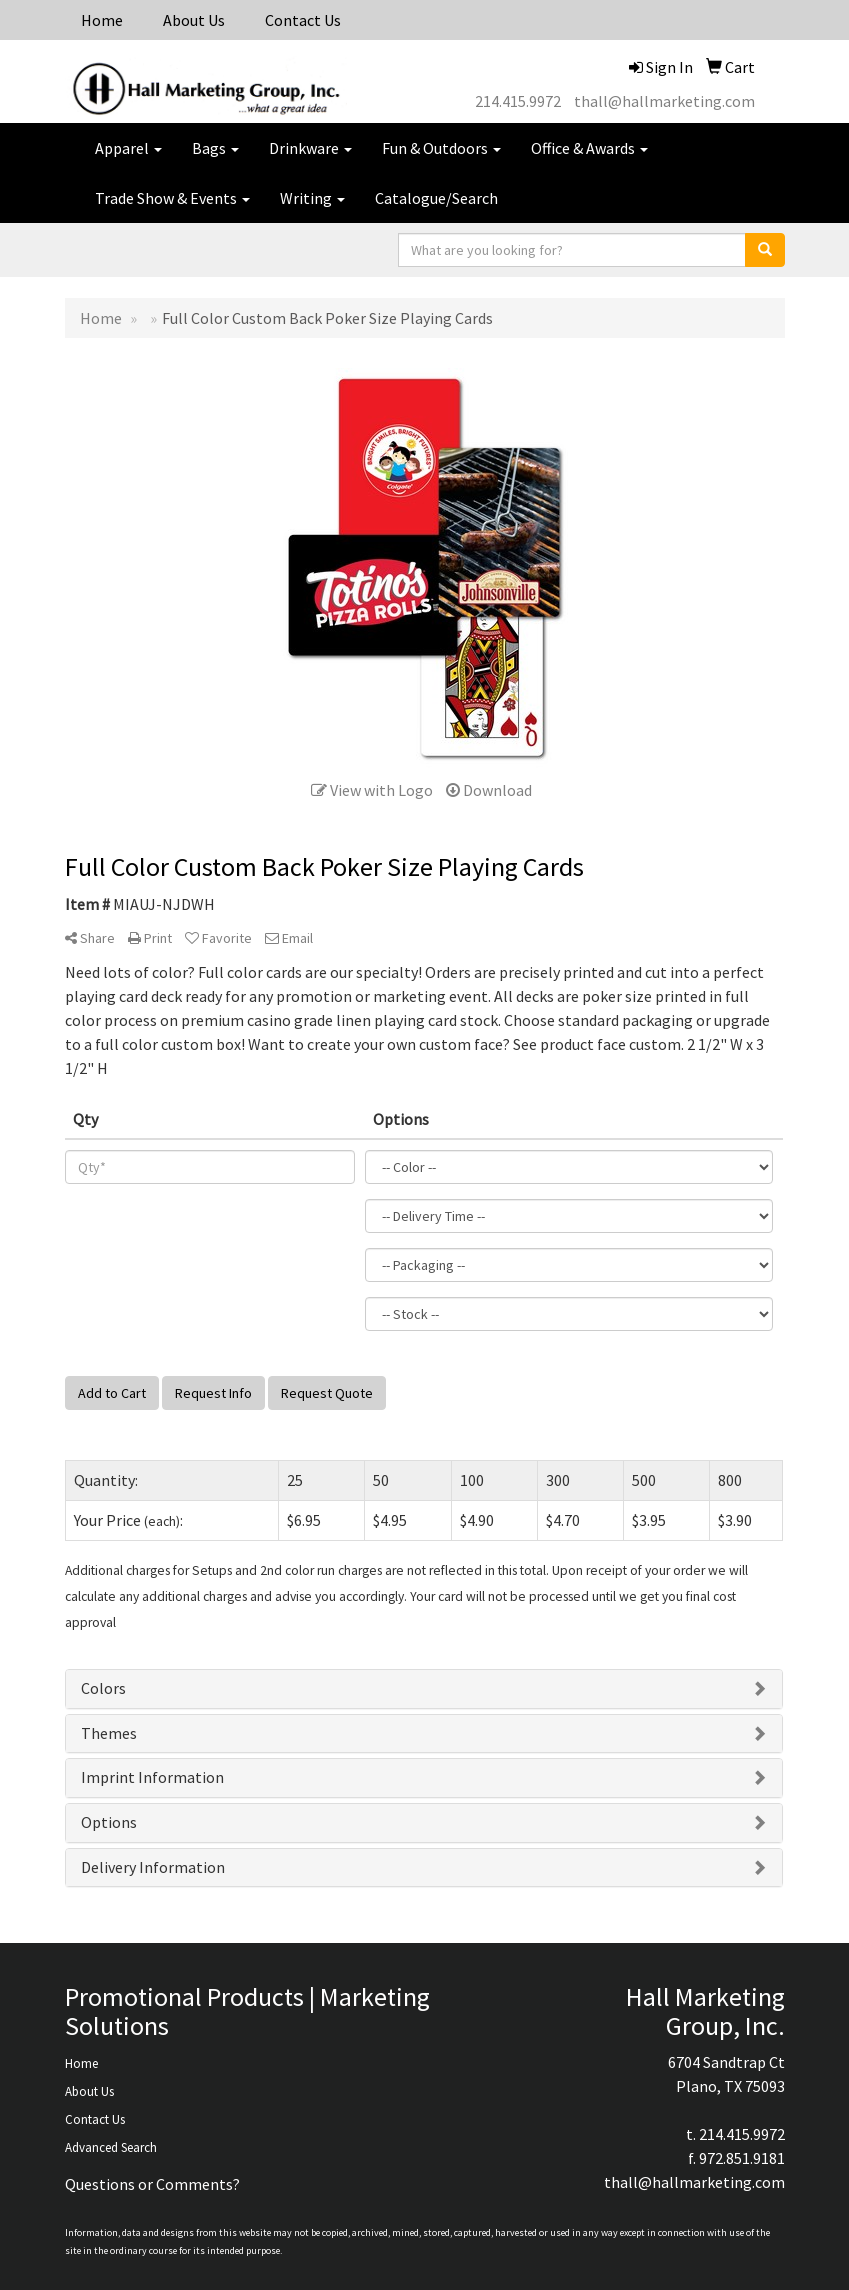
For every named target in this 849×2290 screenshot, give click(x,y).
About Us (194, 20)
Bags (215, 148)
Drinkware (310, 148)
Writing (312, 198)
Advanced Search (111, 2147)
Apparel (128, 148)
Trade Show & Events (172, 198)
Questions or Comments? (152, 2184)
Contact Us (303, 20)
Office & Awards (589, 148)
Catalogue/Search (436, 198)
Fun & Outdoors (441, 148)
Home (102, 20)
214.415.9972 (518, 101)
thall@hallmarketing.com (664, 101)
